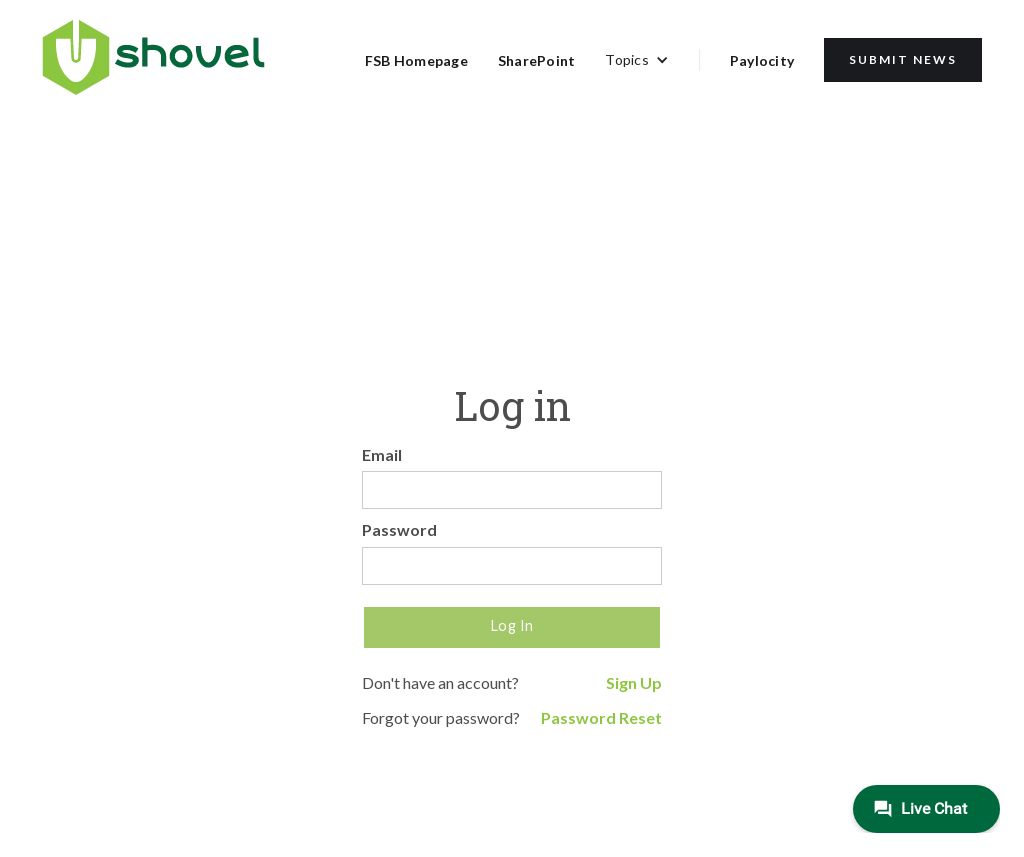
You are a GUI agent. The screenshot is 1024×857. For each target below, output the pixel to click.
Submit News (903, 59)
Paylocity (762, 60)
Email (382, 454)
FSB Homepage (416, 60)
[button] (637, 60)
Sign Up (634, 682)
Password (399, 529)
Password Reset (601, 717)
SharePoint (537, 60)
